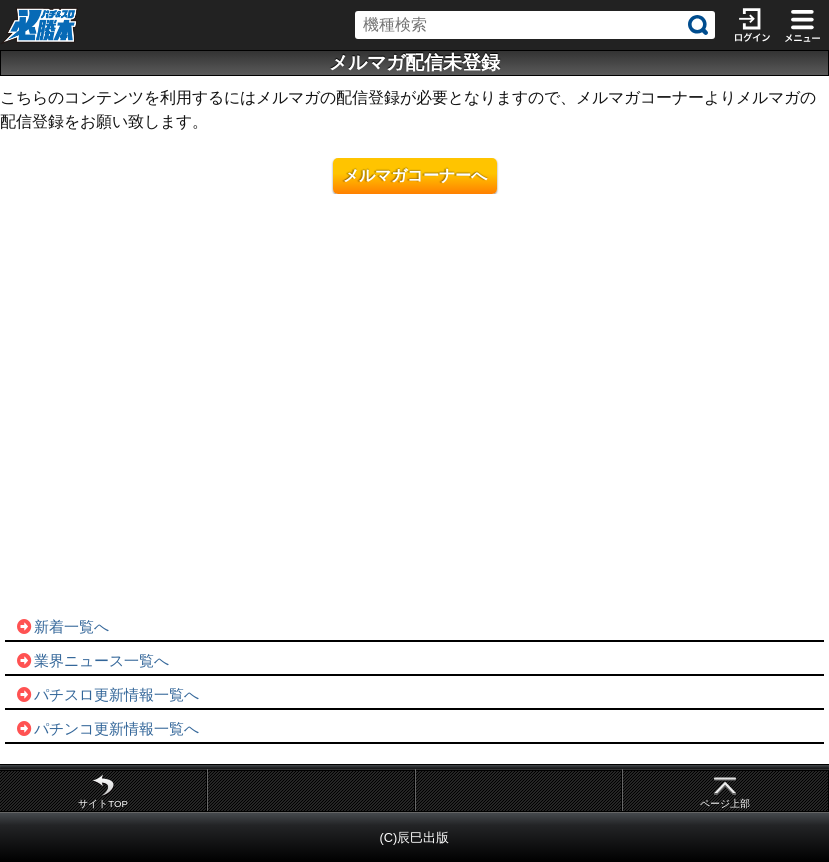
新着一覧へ (62, 626)
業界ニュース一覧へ (92, 660)
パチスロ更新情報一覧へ (107, 694)
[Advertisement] (414, 430)
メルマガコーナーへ (415, 175)
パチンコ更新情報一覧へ (107, 728)
